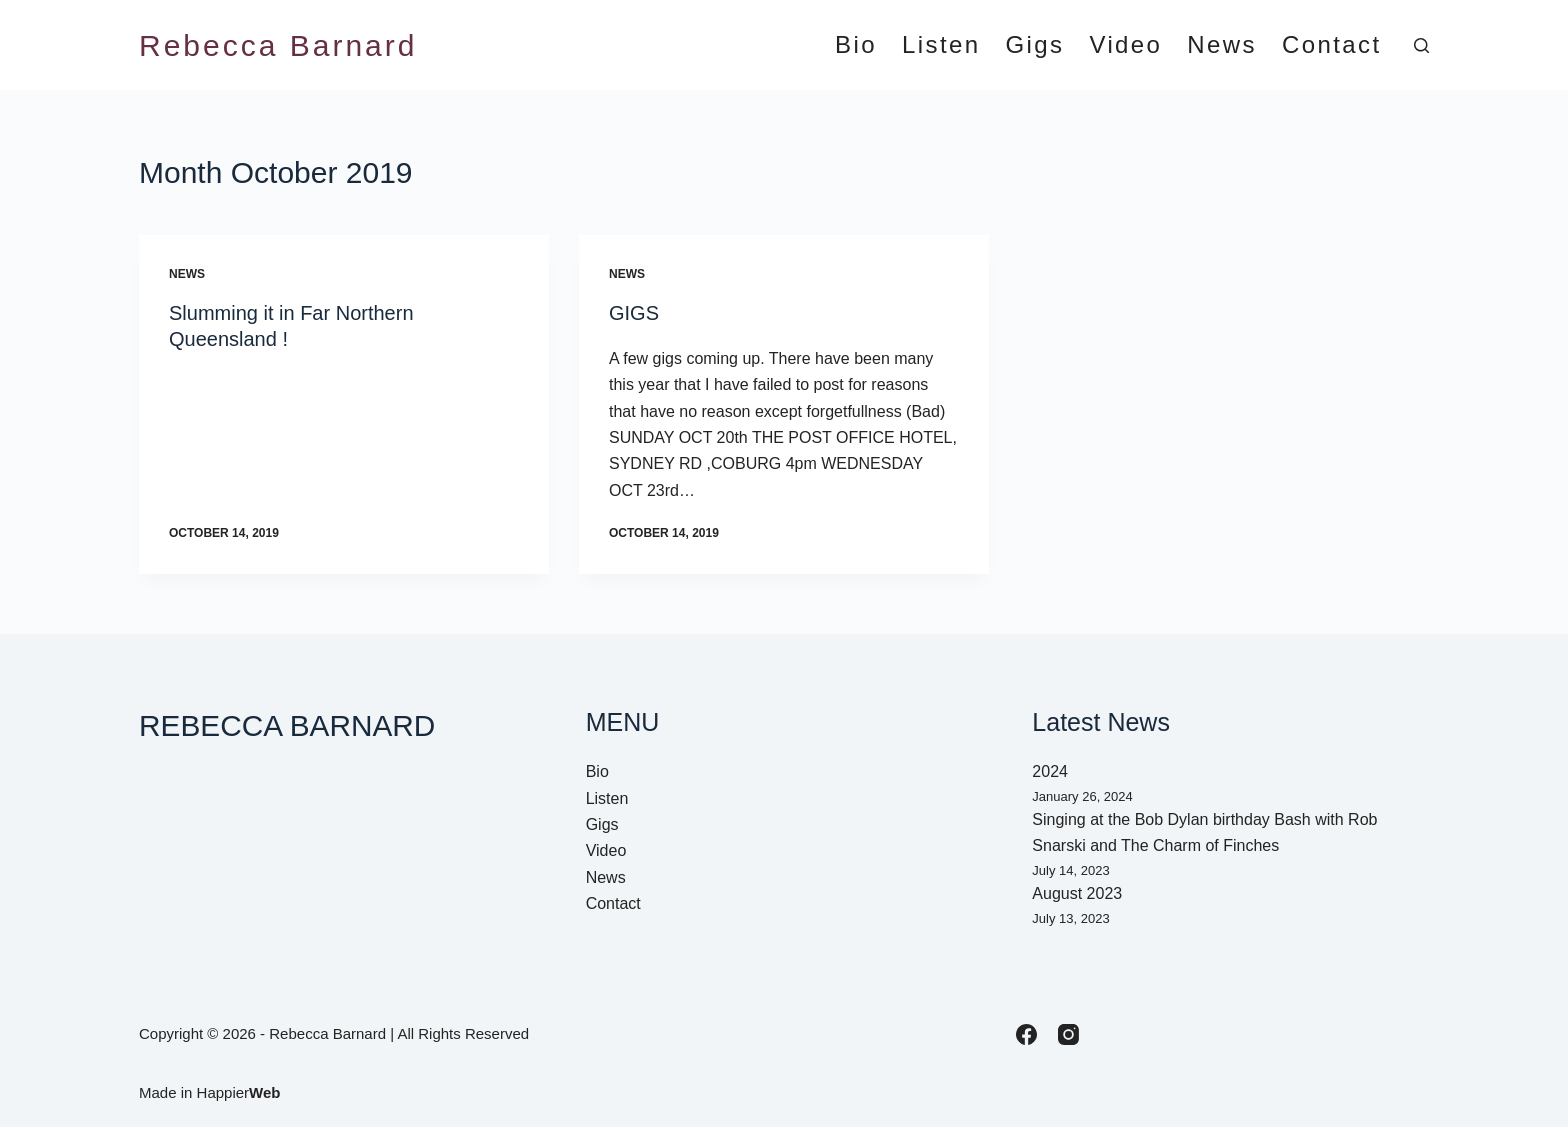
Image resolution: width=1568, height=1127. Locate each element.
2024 (1050, 771)
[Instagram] (1068, 1034)
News (1222, 45)
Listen (941, 45)
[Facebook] (1026, 1034)
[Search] (1421, 45)
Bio (856, 45)
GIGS (634, 313)
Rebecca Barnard (278, 45)
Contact (1332, 45)
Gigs (1034, 45)
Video (1125, 45)
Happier (239, 1092)
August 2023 (1077, 893)
